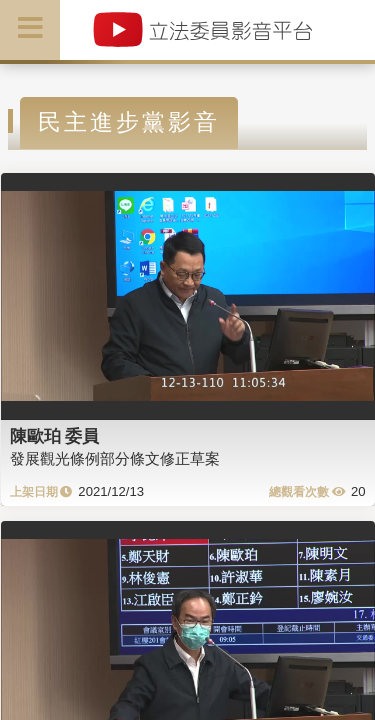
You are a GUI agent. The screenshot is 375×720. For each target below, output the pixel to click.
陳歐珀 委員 (55, 436)
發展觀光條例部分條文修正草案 (115, 458)
